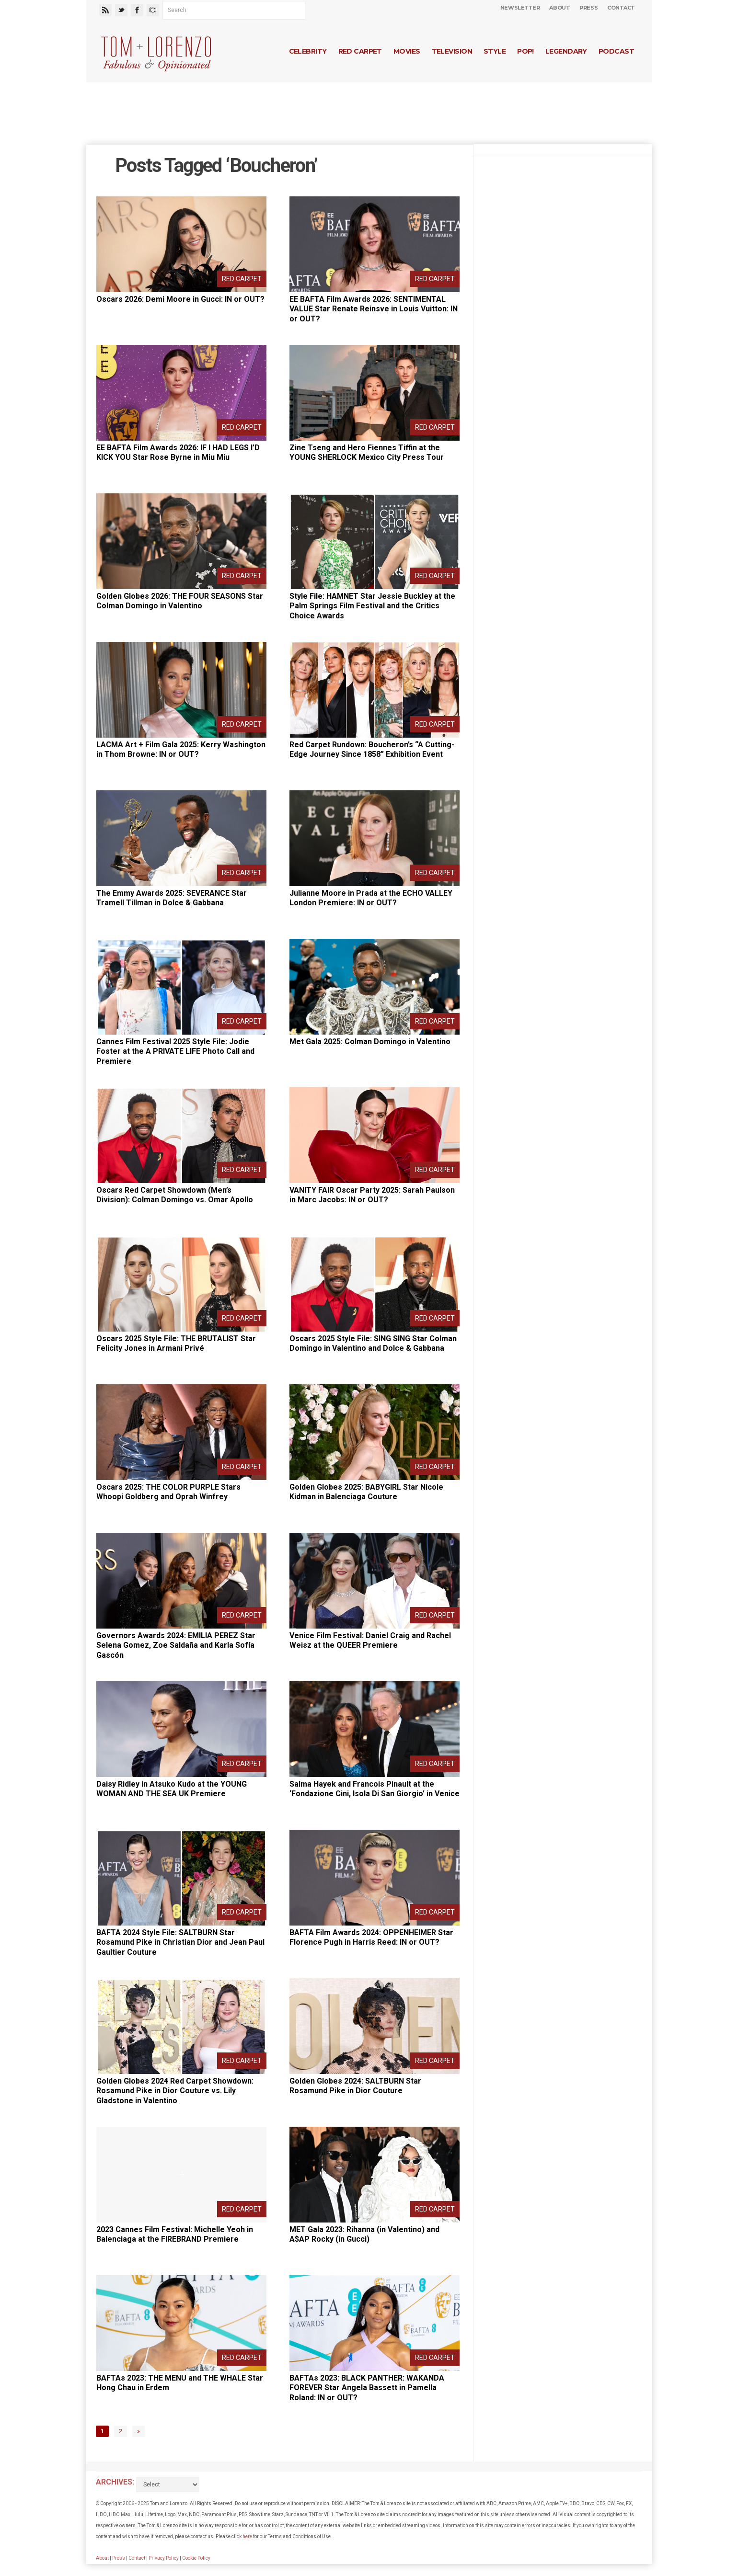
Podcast (616, 51)
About (559, 7)
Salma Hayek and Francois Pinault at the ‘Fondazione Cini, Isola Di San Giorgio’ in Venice (374, 1789)
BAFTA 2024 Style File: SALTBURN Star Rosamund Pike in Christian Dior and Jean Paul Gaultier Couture (180, 1942)
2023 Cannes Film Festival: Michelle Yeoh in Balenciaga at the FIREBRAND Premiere (174, 2234)
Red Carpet (360, 51)
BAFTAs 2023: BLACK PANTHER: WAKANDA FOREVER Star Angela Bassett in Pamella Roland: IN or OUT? (366, 2388)
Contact (621, 7)
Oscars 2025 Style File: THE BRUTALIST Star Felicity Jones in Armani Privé (176, 1343)
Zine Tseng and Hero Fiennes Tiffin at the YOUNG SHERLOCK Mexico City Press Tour (366, 452)
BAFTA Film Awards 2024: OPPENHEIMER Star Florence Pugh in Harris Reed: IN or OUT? (371, 1937)
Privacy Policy (164, 2558)
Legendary (566, 51)
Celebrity (308, 51)
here (247, 2536)
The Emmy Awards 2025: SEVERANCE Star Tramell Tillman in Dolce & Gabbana (171, 898)
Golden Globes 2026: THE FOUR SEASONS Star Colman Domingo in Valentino (179, 601)
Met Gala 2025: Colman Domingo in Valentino (369, 1041)
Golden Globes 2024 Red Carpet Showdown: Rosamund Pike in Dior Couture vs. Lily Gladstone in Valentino (175, 2091)
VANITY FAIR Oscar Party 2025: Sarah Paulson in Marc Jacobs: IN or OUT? (372, 1195)
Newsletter (520, 7)
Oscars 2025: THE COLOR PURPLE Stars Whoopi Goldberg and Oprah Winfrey (168, 1492)
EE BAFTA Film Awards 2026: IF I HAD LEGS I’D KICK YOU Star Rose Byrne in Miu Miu (178, 452)
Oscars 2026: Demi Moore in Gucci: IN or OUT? (180, 299)
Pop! (525, 51)
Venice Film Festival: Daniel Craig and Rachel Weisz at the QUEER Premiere (370, 1640)
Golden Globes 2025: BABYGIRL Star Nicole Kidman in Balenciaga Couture (366, 1492)
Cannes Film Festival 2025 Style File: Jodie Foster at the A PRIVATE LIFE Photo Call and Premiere (175, 1051)
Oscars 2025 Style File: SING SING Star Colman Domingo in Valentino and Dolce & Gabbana (373, 1343)
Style (495, 51)
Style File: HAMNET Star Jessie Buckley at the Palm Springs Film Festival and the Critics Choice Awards (372, 606)
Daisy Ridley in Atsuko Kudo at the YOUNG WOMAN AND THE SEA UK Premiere (171, 1789)
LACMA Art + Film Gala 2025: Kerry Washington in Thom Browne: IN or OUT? (180, 749)
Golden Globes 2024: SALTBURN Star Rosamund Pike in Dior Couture (355, 2086)
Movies (406, 51)
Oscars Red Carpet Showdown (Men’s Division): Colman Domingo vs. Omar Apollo (174, 1195)
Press (588, 7)
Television (452, 51)
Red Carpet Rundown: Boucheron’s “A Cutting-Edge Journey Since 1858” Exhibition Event (371, 749)
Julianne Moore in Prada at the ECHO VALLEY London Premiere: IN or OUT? (370, 898)
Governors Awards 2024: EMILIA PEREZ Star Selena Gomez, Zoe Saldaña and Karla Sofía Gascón (175, 1645)
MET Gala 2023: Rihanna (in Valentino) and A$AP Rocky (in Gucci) (364, 2234)
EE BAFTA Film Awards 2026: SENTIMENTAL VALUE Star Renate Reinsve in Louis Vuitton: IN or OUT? (373, 309)
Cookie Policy (196, 2558)
